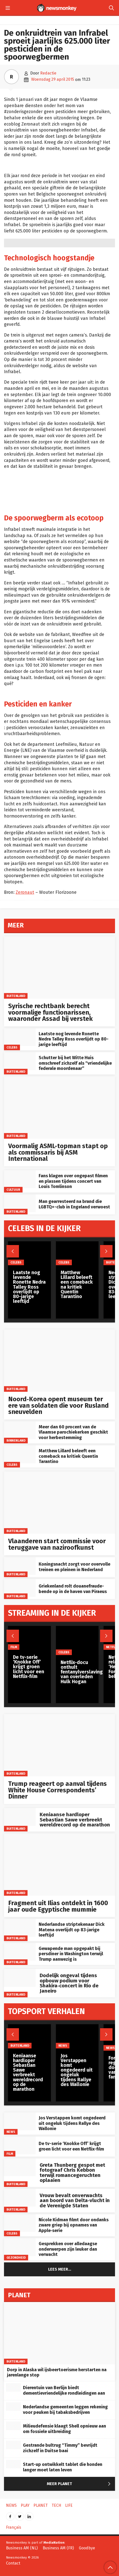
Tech (56, 2505)
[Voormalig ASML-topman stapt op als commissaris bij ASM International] (59, 1107)
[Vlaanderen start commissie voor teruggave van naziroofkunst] (59, 1502)
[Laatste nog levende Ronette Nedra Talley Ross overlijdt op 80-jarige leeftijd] (20, 1037)
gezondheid (16, 2257)
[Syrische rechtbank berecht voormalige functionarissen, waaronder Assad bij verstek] (59, 967)
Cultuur (13, 1189)
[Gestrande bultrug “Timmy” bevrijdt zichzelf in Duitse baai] (13, 2445)
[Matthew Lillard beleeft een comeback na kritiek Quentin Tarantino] (20, 1454)
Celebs (12, 1047)
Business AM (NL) (22, 2548)
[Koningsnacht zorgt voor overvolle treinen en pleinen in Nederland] (20, 1566)
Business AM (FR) (58, 2548)
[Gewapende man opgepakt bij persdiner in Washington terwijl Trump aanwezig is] (20, 1952)
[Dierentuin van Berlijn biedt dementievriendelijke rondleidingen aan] (13, 2387)
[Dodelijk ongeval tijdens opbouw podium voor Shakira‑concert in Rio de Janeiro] (20, 1978)
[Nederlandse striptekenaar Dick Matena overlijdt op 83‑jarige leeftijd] (20, 1928)
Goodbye (87, 2548)
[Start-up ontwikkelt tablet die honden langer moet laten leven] (13, 2464)
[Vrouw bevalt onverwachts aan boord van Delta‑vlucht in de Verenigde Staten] (20, 2198)
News (10, 2132)
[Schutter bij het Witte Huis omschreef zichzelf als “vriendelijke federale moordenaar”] (20, 1061)
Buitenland (15, 996)
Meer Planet (80, 2484)
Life (69, 2505)
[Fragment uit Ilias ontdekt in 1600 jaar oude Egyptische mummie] (59, 1864)
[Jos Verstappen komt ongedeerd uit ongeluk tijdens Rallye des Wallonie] (20, 2121)
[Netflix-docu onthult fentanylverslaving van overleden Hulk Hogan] (82, 1640)
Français (13, 2527)
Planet (40, 2505)
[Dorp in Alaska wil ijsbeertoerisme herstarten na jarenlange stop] (59, 2333)
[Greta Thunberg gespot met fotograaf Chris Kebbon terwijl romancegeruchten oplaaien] (20, 2167)
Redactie (48, 73)
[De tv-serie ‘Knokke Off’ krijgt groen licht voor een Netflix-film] (20, 2146)
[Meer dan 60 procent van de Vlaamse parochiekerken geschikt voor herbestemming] (20, 1430)
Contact (13, 2563)
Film (9, 2154)
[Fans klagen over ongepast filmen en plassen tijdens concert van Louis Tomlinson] (20, 1179)
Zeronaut (25, 892)
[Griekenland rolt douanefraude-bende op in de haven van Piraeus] (20, 1588)
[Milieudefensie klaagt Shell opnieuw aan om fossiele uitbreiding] (13, 2426)
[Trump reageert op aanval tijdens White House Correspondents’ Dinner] (59, 1745)
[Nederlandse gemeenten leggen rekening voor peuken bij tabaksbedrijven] (13, 2406)
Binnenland (15, 1440)
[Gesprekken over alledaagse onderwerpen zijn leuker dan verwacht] (20, 2247)
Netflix (112, 1647)
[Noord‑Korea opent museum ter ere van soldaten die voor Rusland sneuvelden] (59, 1360)
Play (25, 2505)
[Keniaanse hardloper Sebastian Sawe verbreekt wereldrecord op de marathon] (20, 1817)
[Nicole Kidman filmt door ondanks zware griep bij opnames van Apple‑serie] (20, 2223)
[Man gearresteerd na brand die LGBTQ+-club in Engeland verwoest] (20, 1203)
